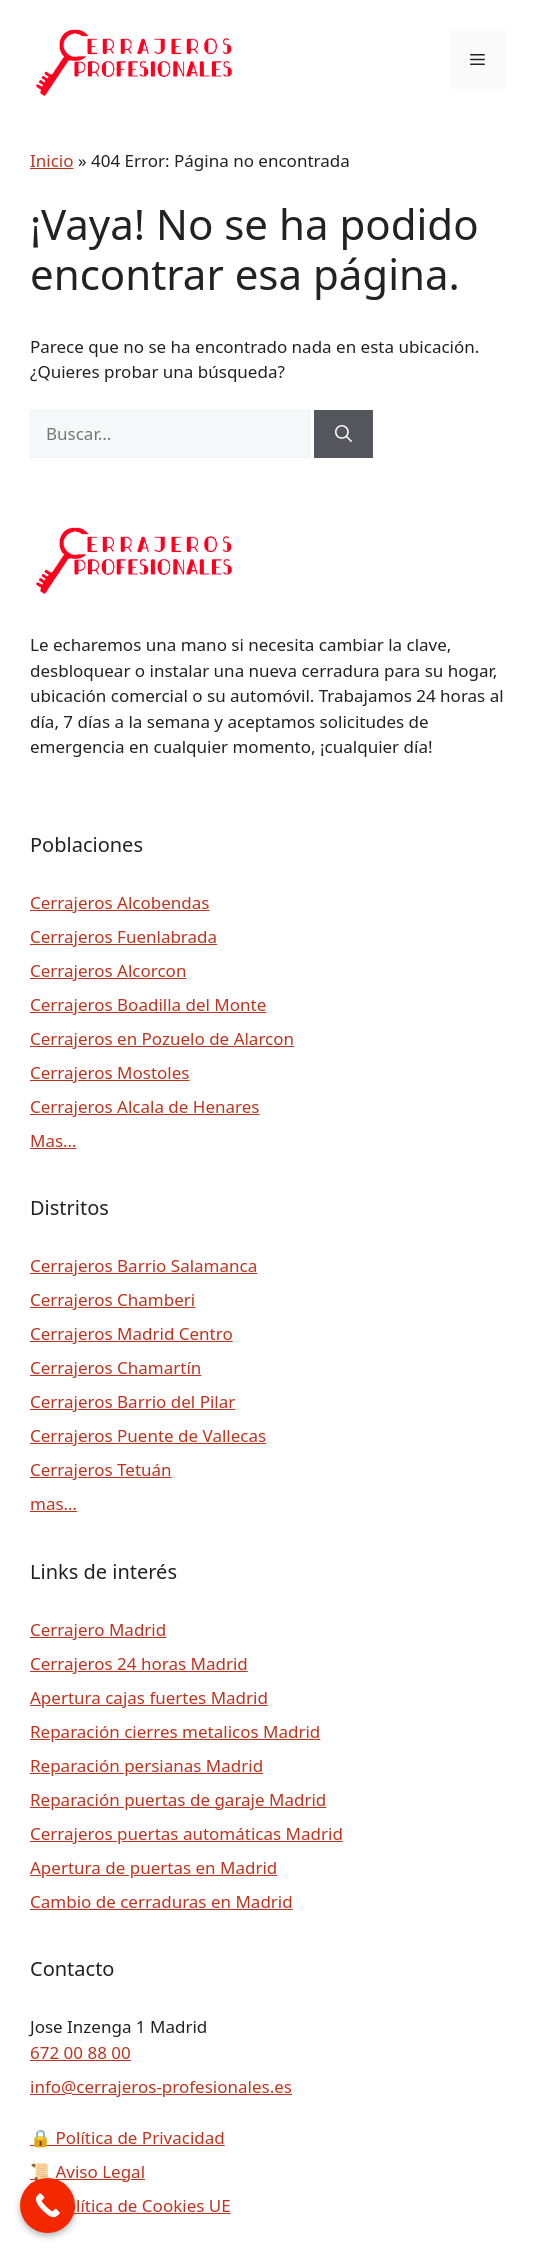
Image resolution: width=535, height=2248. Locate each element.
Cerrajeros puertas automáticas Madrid (186, 1833)
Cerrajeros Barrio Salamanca (143, 1265)
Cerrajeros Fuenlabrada (123, 936)
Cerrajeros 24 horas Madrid (139, 1663)
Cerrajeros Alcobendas (119, 902)
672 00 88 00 (80, 2052)
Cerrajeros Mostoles (109, 1072)
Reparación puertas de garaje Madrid (178, 1799)
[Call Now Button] (47, 2205)
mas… (53, 1503)
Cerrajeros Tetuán (101, 1469)
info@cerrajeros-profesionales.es (161, 2086)
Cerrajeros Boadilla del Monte (148, 1004)
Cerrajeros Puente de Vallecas (148, 1435)
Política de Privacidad (127, 2137)
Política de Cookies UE (130, 2205)
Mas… (53, 1140)
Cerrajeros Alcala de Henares (144, 1106)
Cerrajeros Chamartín (115, 1367)
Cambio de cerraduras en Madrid (161, 1901)
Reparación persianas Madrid (146, 1765)
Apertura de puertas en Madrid (153, 1867)
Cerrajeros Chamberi (112, 1299)
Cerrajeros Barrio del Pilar (132, 1401)
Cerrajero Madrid (98, 1629)
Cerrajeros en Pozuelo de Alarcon (162, 1038)
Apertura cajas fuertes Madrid (149, 1697)
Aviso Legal (87, 2171)
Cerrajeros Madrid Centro (131, 1333)
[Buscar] (343, 434)
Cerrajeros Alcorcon (108, 970)
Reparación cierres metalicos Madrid (175, 1731)
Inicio (52, 160)
